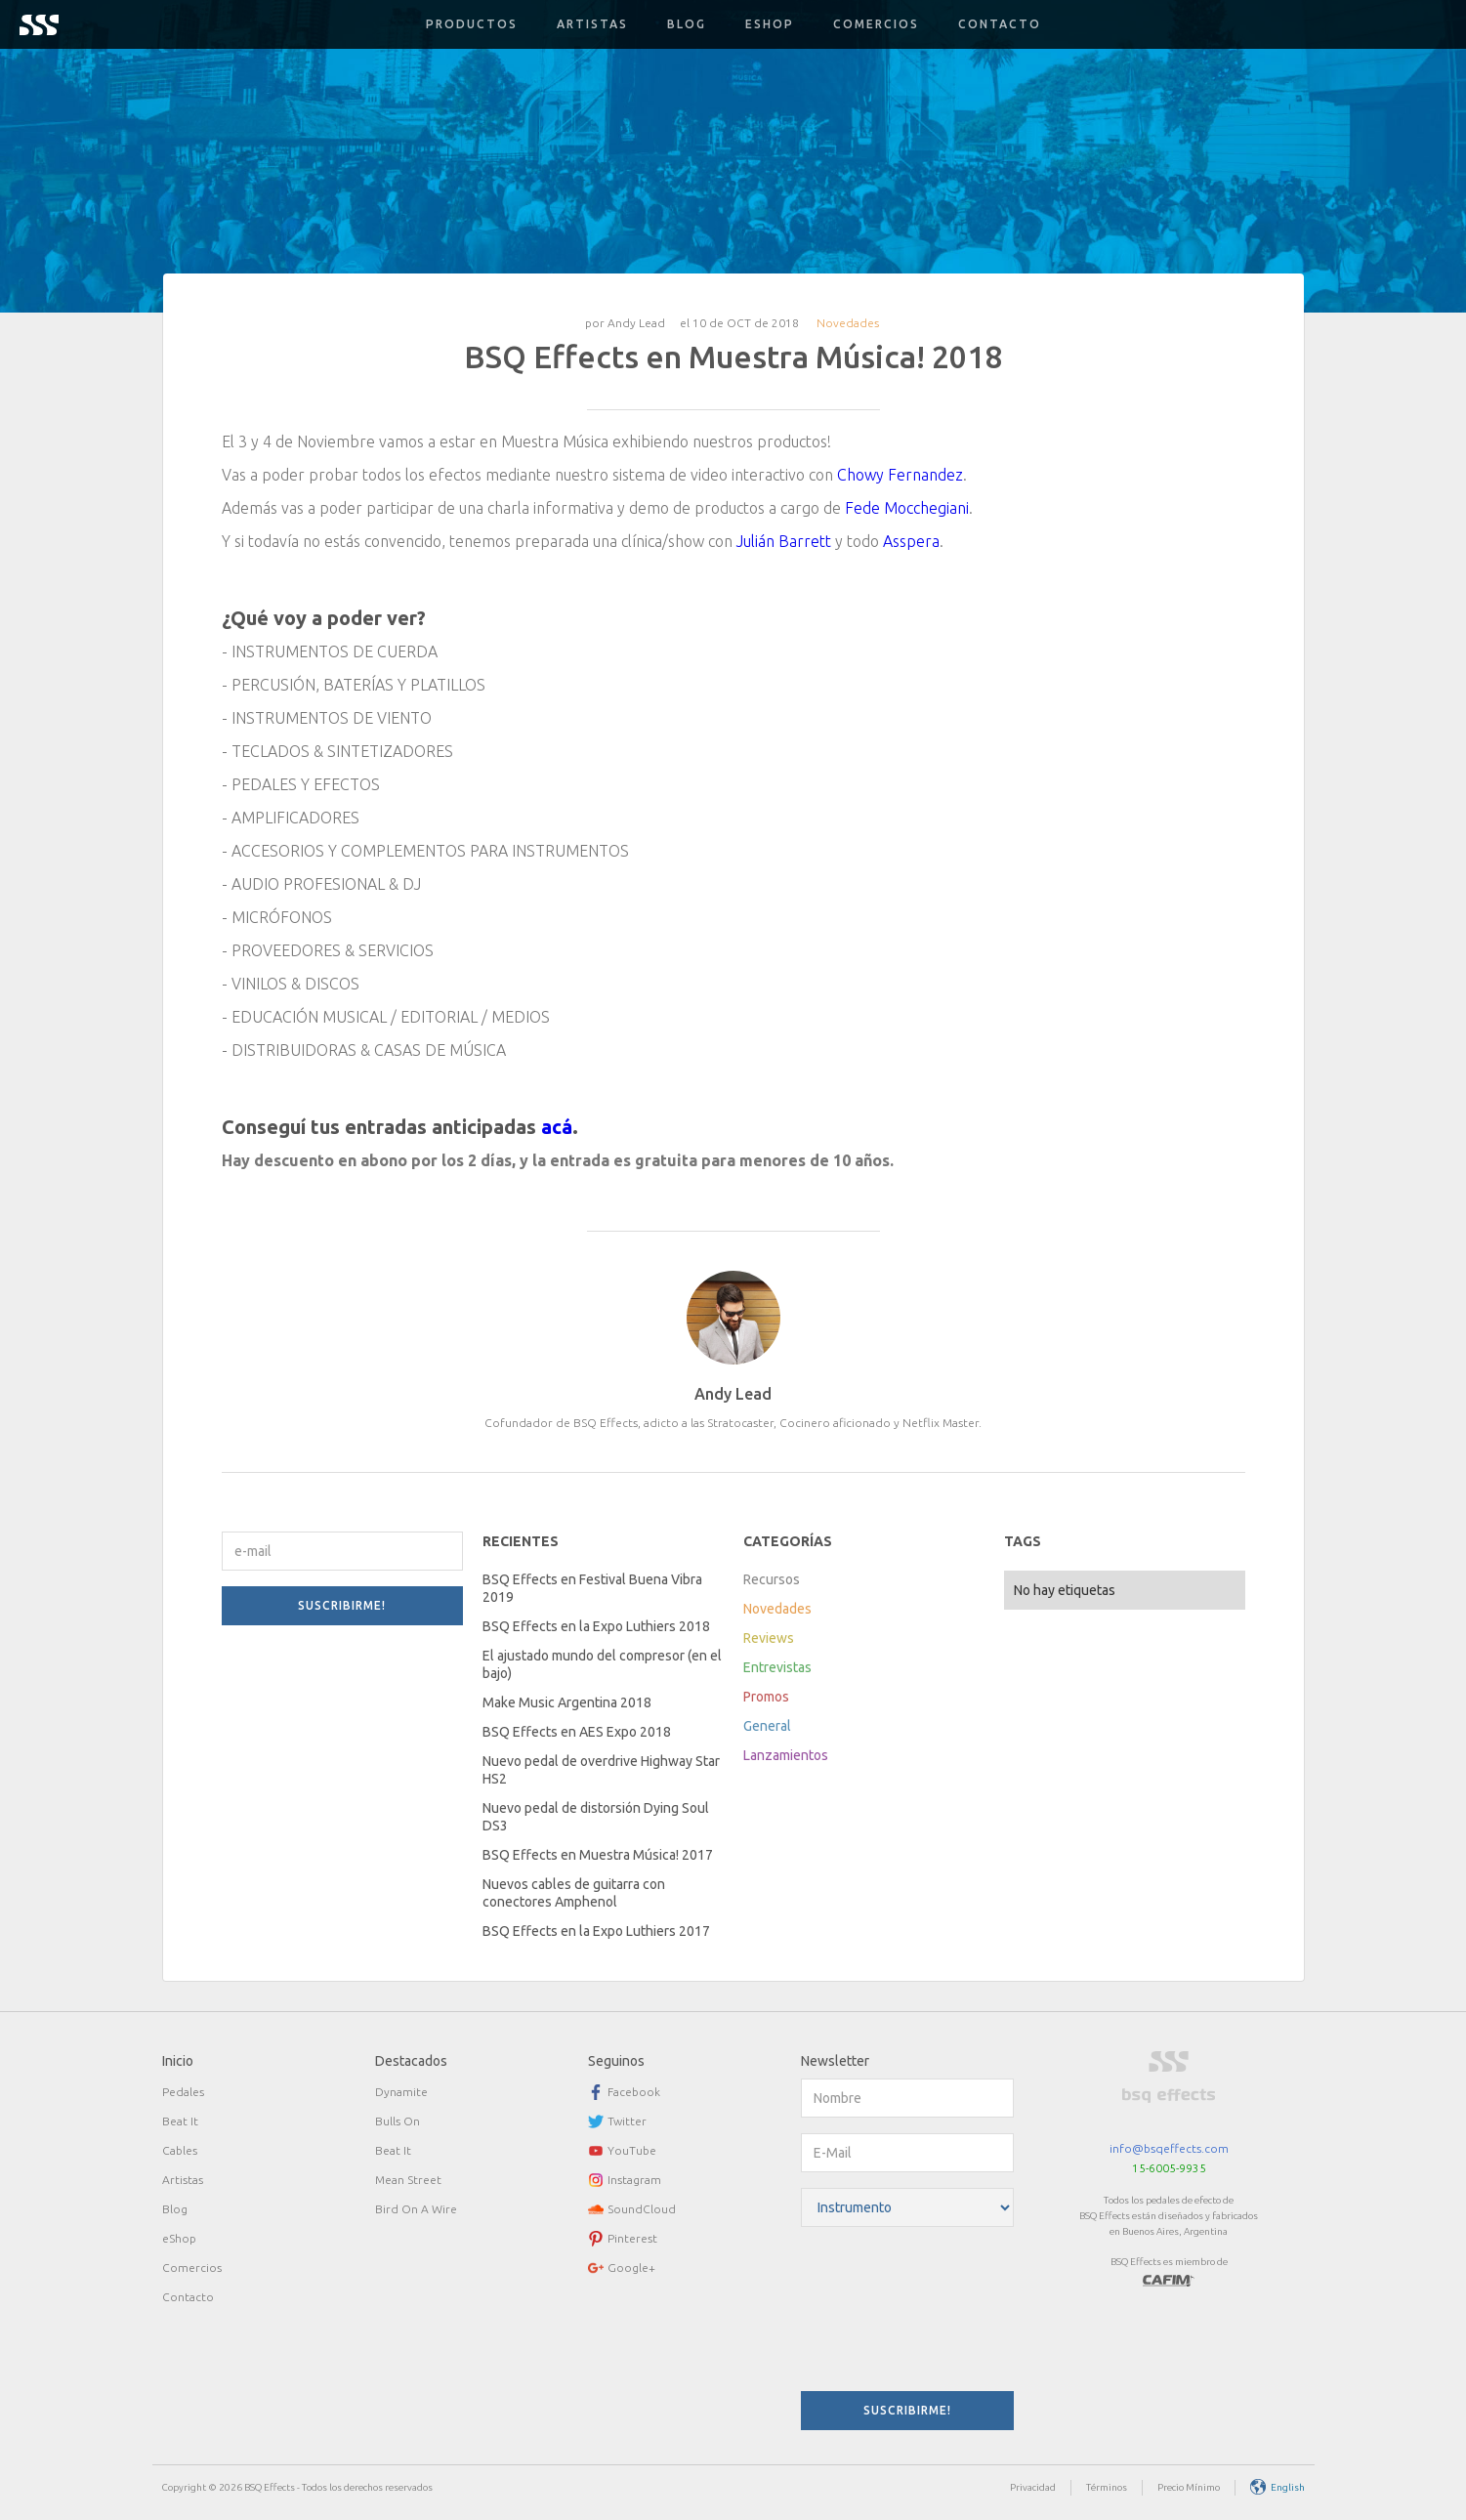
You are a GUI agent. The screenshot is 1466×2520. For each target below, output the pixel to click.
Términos (1106, 2487)
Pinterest (632, 2238)
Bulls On (397, 2121)
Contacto (999, 24)
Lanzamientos (785, 1755)
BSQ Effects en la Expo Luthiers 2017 (596, 1931)
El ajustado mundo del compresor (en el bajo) (602, 1664)
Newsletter (835, 2061)
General (767, 1726)
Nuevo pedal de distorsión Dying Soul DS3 (595, 1816)
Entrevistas (777, 1667)
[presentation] (881, 2313)
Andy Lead (636, 322)
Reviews (768, 1638)
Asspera (911, 541)
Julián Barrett (783, 541)
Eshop (769, 24)
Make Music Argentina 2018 (566, 1702)
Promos (766, 1696)
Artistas (592, 24)
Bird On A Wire (416, 2209)
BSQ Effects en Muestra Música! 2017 (597, 1855)
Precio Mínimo (1188, 2487)
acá (556, 1126)
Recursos (771, 1579)
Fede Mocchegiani (907, 508)
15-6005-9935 (1169, 2168)
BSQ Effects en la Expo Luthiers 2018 (596, 1626)
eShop (179, 2238)
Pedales (183, 2091)
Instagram (634, 2179)
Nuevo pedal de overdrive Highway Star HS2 (601, 1769)
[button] (471, 24)
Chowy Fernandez (900, 474)
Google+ (631, 2267)
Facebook (633, 2091)
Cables (179, 2150)
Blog (686, 24)
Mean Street (408, 2179)
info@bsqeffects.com (1169, 2148)
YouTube (631, 2150)
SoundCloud (641, 2209)
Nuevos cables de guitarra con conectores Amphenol (573, 1893)
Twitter (627, 2121)
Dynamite (401, 2091)
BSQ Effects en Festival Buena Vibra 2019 (592, 1588)
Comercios (876, 24)
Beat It (180, 2121)
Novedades (848, 322)
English (1288, 2487)
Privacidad (1033, 2487)
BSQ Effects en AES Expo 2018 (576, 1732)
